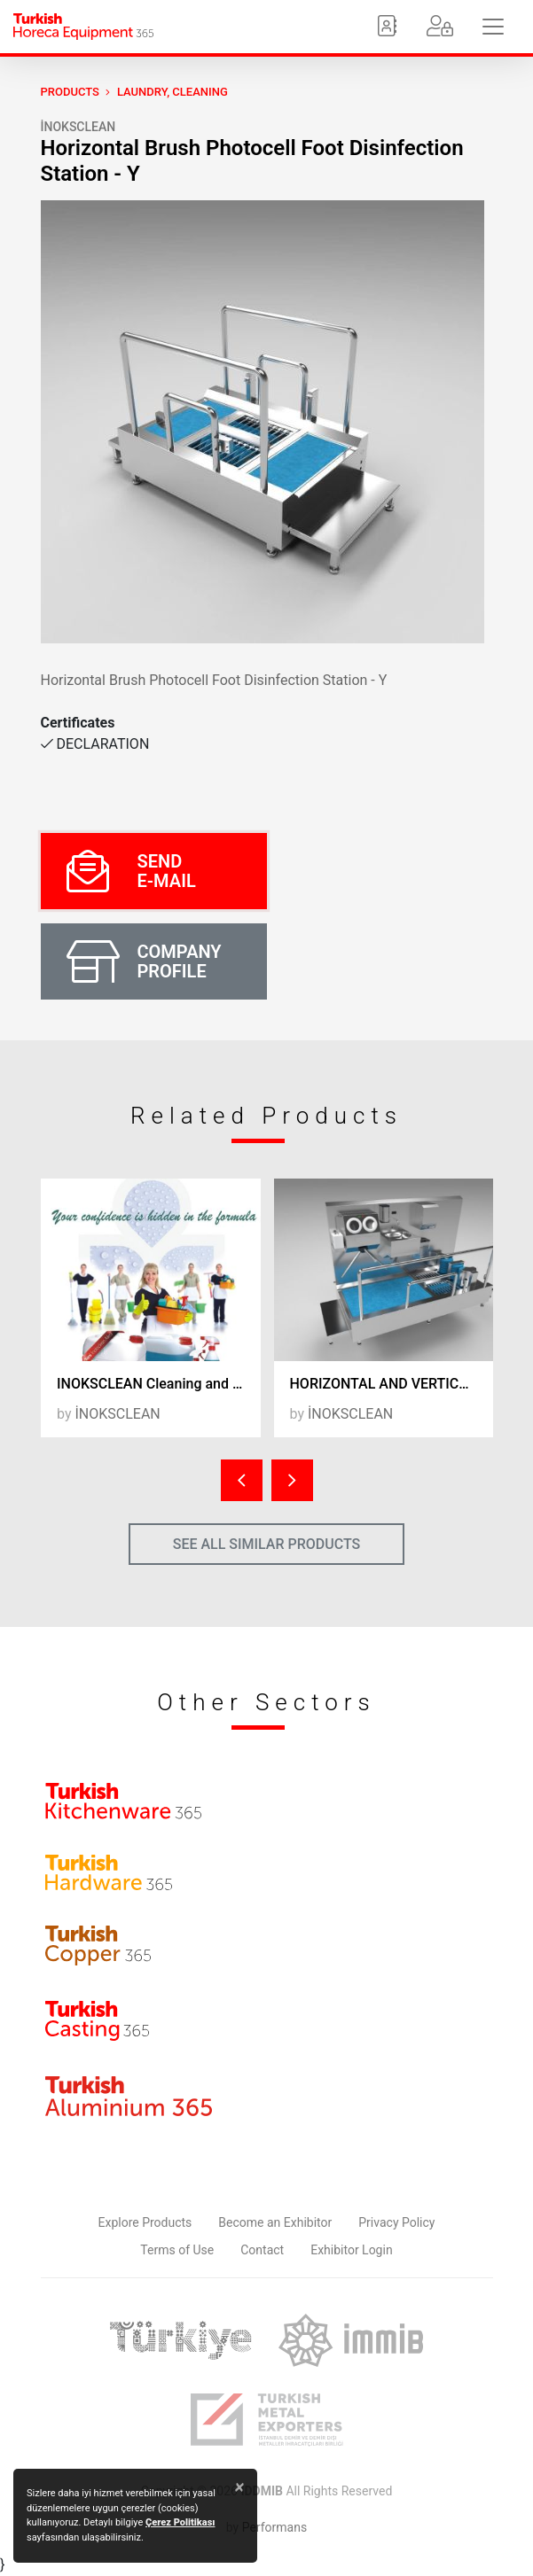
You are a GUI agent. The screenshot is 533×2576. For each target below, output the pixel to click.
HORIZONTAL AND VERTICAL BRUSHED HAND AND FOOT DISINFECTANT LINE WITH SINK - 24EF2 (392, 1383)
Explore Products (145, 2222)
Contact (262, 2250)
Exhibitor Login (351, 2250)
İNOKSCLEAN (78, 127)
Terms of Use (177, 2250)
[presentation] (242, 1480)
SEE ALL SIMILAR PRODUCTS (267, 1544)
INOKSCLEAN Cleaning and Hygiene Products (159, 1383)
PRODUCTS (70, 91)
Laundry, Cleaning (172, 91)
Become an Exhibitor (275, 2222)
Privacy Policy (396, 2222)
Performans (274, 2527)
